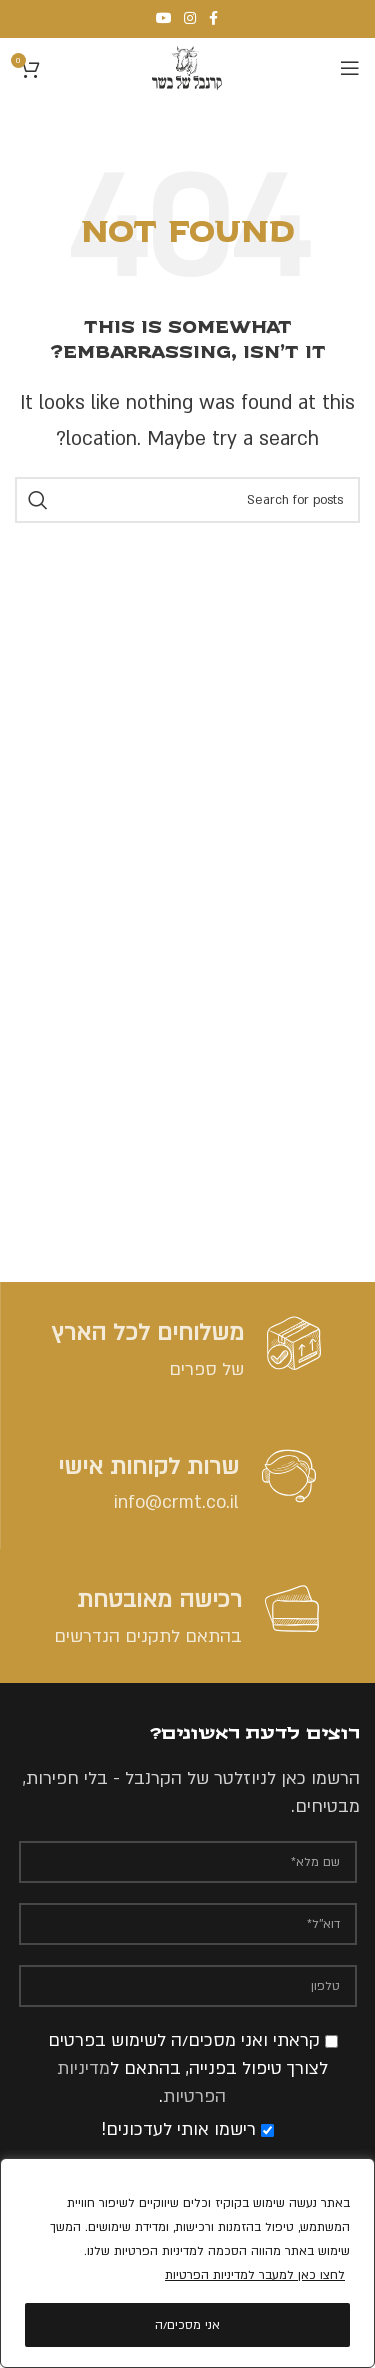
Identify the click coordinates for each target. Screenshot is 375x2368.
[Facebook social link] (214, 19)
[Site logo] (187, 67)
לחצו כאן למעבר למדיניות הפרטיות (255, 2275)
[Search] (187, 500)
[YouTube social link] (164, 19)
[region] (187, 2263)
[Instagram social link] (190, 19)
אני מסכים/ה (187, 2325)
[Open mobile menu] (350, 68)
